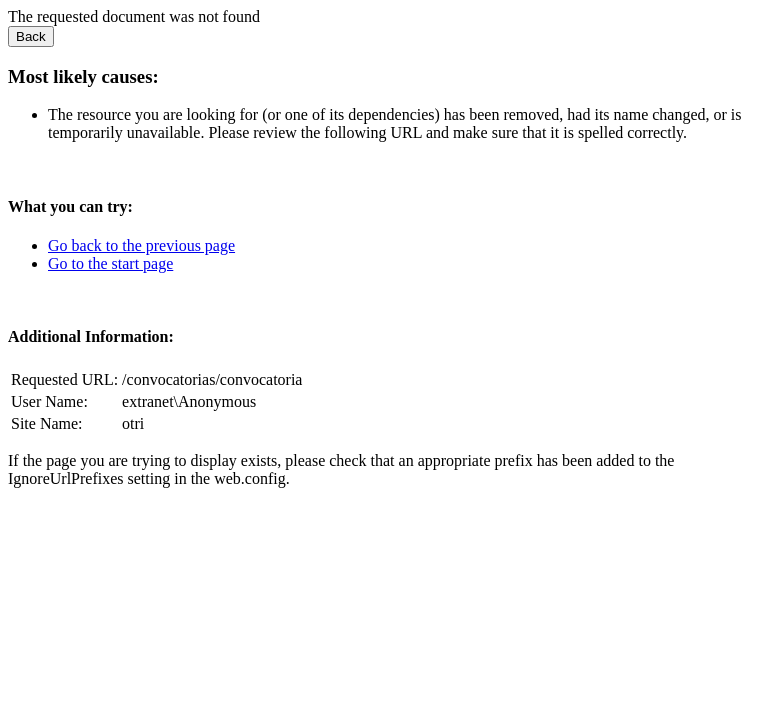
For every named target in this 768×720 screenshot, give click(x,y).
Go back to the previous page (141, 245)
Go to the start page (110, 263)
